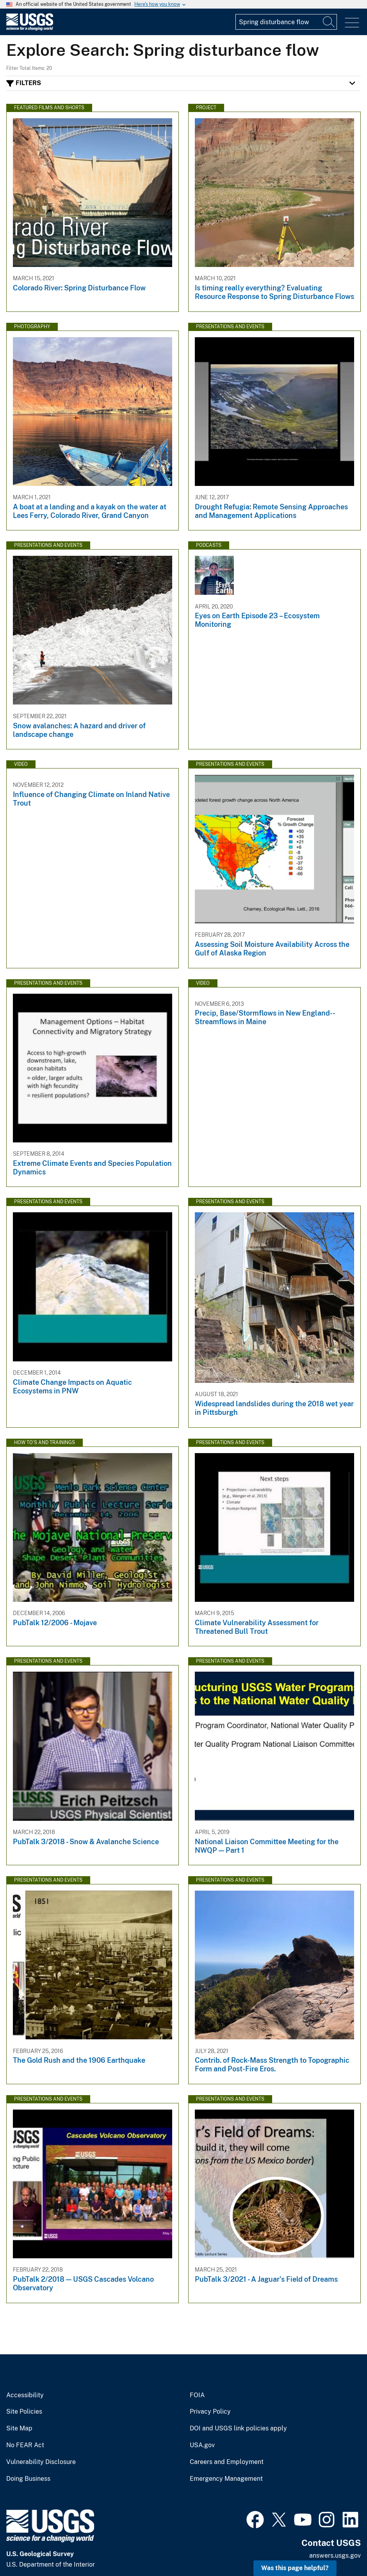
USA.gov (202, 2445)
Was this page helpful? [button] (295, 2568)
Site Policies (24, 2411)
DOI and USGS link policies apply (238, 2428)
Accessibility (25, 2395)
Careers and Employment (227, 2462)
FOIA (197, 2395)
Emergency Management (226, 2478)
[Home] (29, 28)
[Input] (286, 22)
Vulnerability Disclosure (41, 2462)
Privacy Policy (210, 2411)
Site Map (19, 2428)
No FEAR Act (25, 2445)
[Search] (329, 22)
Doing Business (28, 2478)
